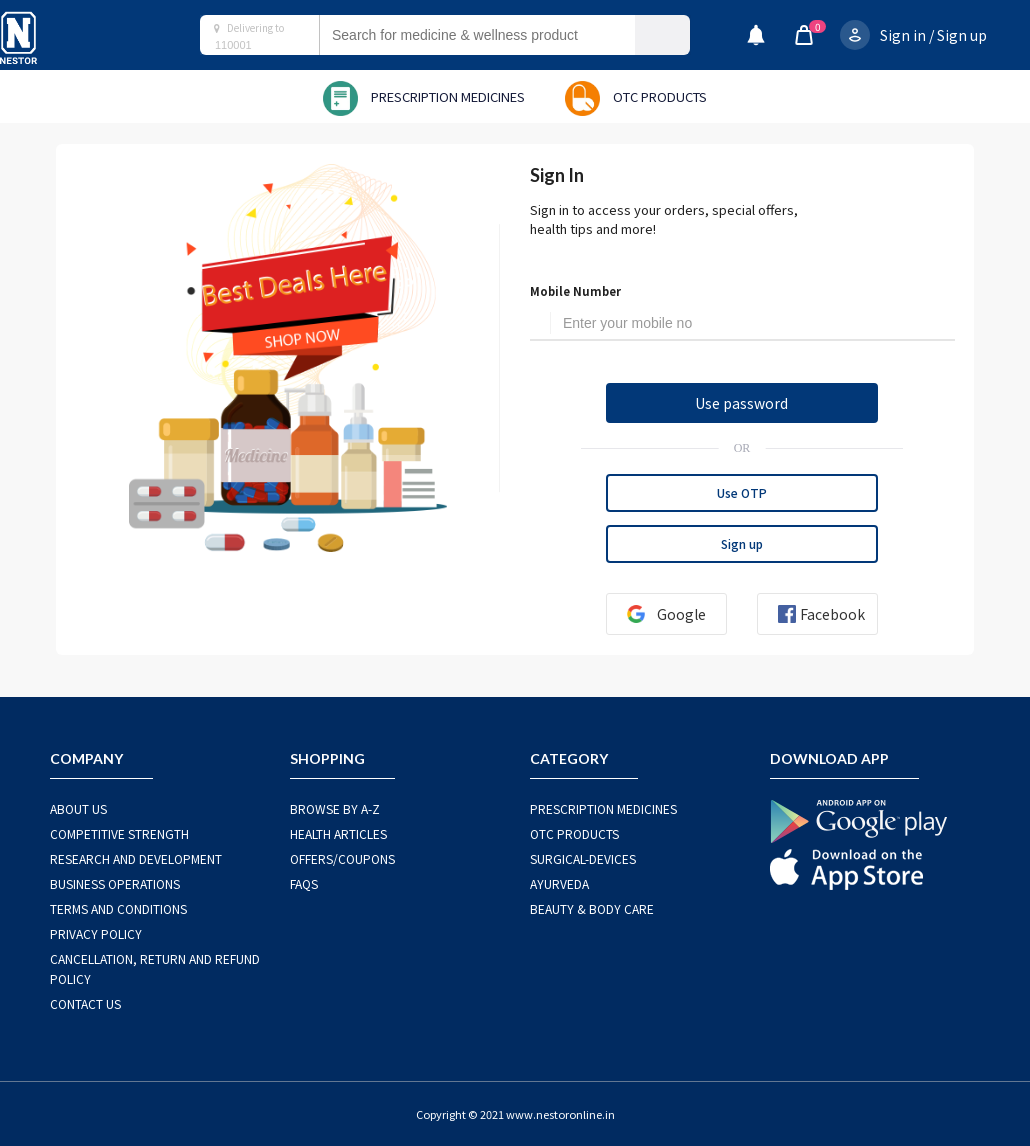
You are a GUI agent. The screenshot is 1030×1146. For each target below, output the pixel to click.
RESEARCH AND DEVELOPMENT (136, 858)
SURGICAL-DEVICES (583, 858)
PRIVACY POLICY (96, 933)
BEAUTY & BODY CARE (592, 908)
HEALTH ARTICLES (338, 833)
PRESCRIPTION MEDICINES (603, 808)
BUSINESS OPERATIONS (115, 883)
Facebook (813, 614)
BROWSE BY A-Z (335, 808)
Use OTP (742, 492)
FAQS (304, 883)
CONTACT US (85, 1003)
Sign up (962, 35)
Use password (741, 403)
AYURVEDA (559, 883)
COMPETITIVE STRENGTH (119, 833)
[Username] (753, 324)
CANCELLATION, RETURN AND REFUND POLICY (155, 968)
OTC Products (574, 833)
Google (658, 614)
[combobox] (497, 35)
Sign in (903, 35)
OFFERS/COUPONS (342, 858)
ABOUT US (78, 808)
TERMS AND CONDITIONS (118, 908)
